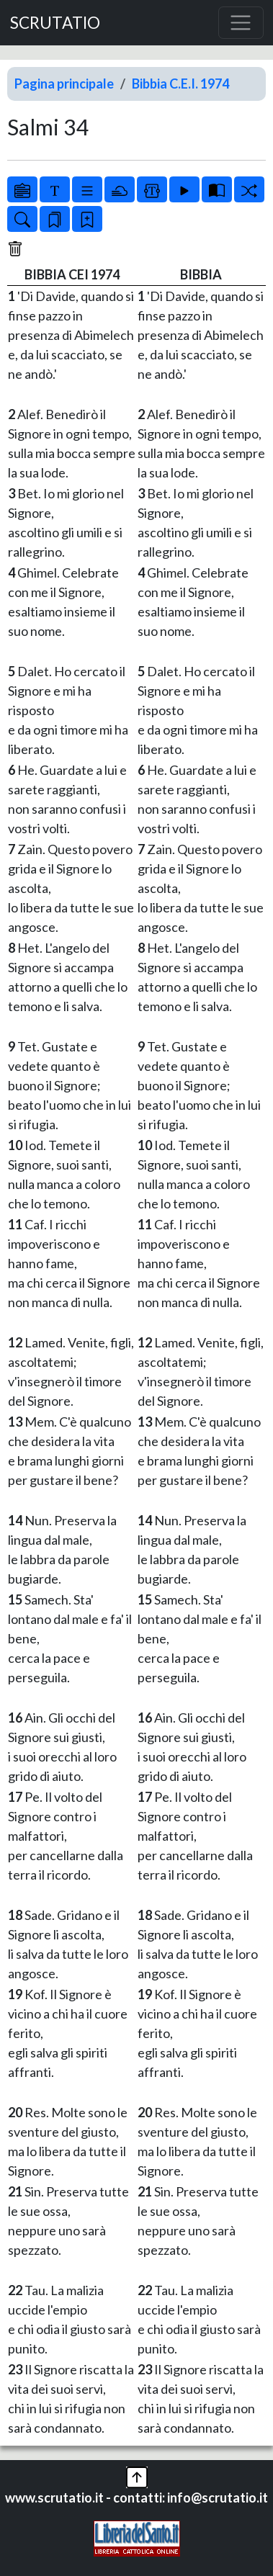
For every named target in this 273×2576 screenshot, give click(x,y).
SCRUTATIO (55, 22)
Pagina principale (64, 83)
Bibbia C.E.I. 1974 (180, 83)
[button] (137, 2476)
